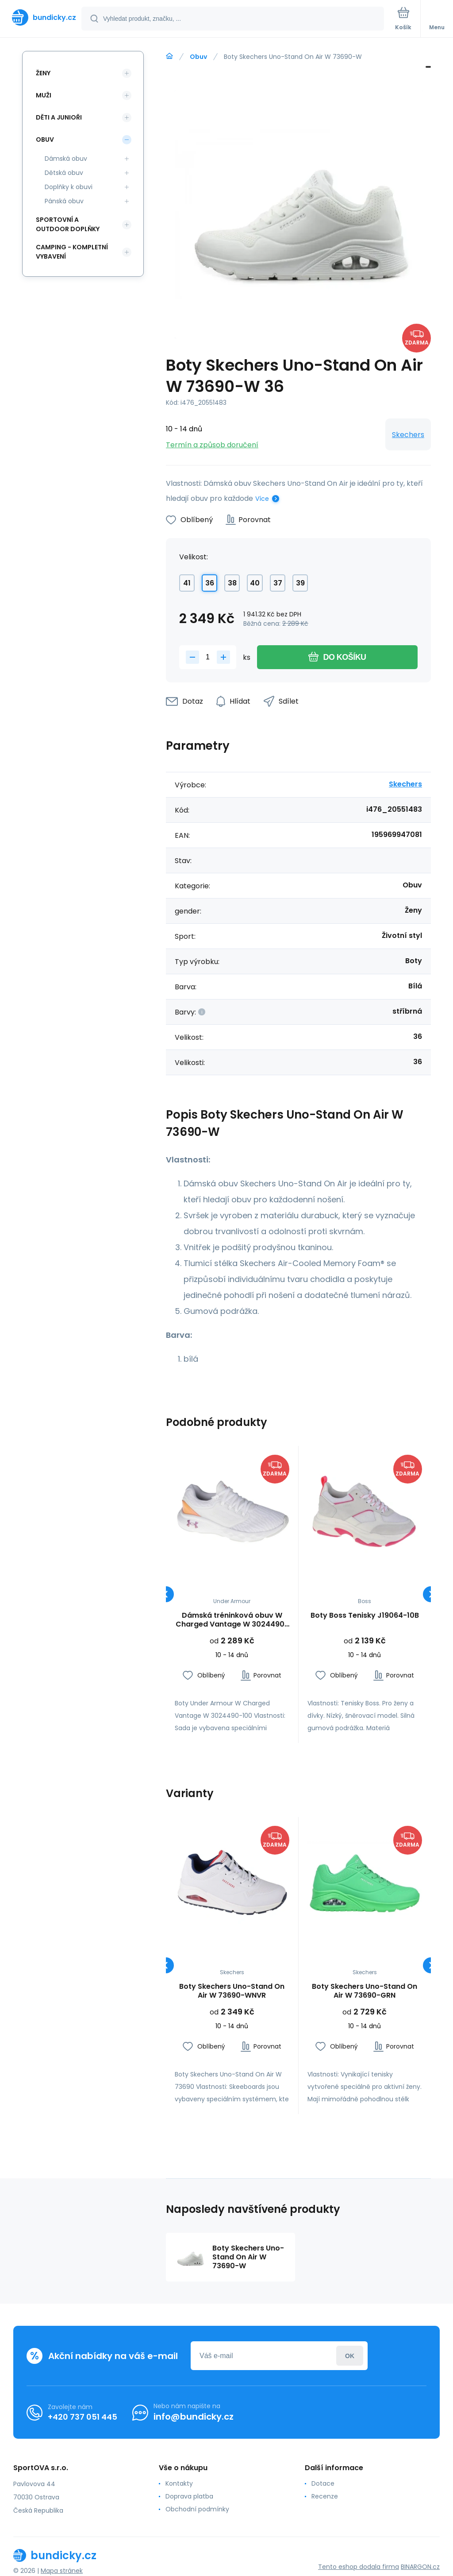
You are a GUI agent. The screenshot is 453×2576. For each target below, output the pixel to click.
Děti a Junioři (59, 117)
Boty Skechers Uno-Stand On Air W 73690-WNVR (231, 1990)
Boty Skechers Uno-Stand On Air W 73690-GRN (364, 1990)
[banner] (41, 17)
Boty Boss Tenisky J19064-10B (364, 1615)
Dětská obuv (64, 172)
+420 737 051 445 (82, 2416)
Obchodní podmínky (197, 2509)
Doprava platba (189, 2496)
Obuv (198, 56)
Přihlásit (349, 2356)
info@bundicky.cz (194, 2416)
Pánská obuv (64, 201)
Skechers (408, 435)
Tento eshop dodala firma (358, 2566)
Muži (43, 95)
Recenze (324, 2496)
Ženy (43, 73)
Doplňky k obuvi (68, 186)
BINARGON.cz (420, 2566)
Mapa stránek (62, 2570)
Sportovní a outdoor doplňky (68, 224)
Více (262, 498)
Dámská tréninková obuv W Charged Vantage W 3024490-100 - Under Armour (232, 1620)
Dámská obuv (66, 158)
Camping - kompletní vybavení (72, 252)
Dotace (322, 2483)
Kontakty (179, 2483)
